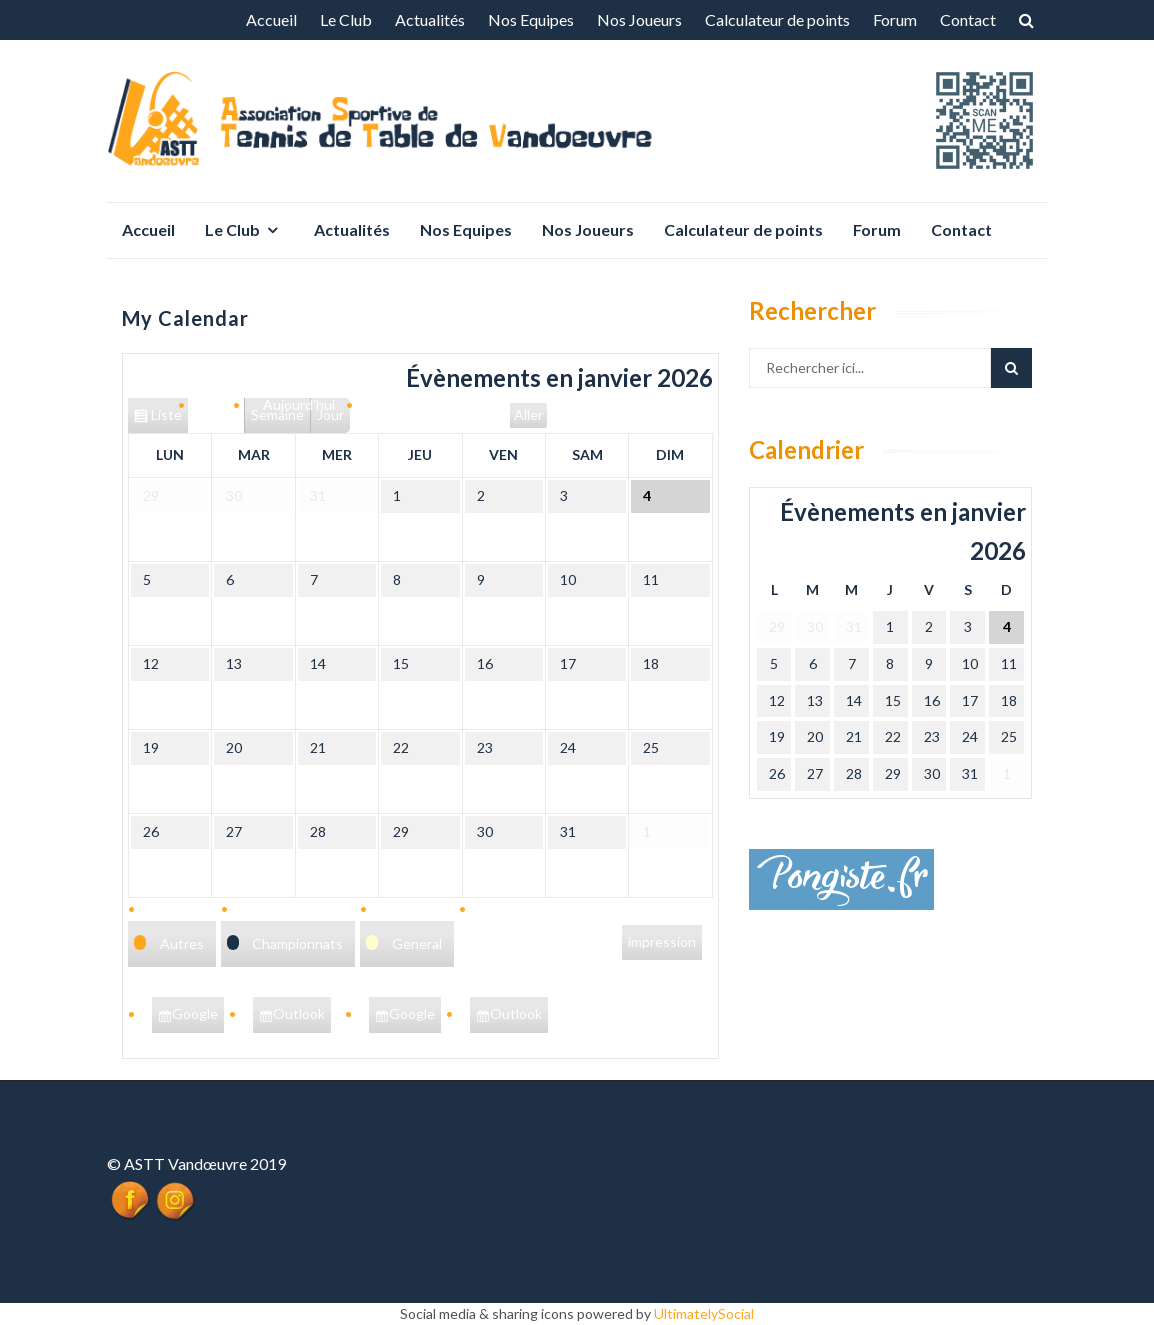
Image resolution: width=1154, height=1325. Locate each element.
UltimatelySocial (704, 1313)
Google (198, 1018)
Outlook (302, 1018)
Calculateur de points (777, 19)
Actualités (430, 19)
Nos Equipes (531, 19)
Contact (968, 19)
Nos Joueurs (639, 19)
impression (662, 943)
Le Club (346, 19)
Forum (895, 19)
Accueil (271, 19)
